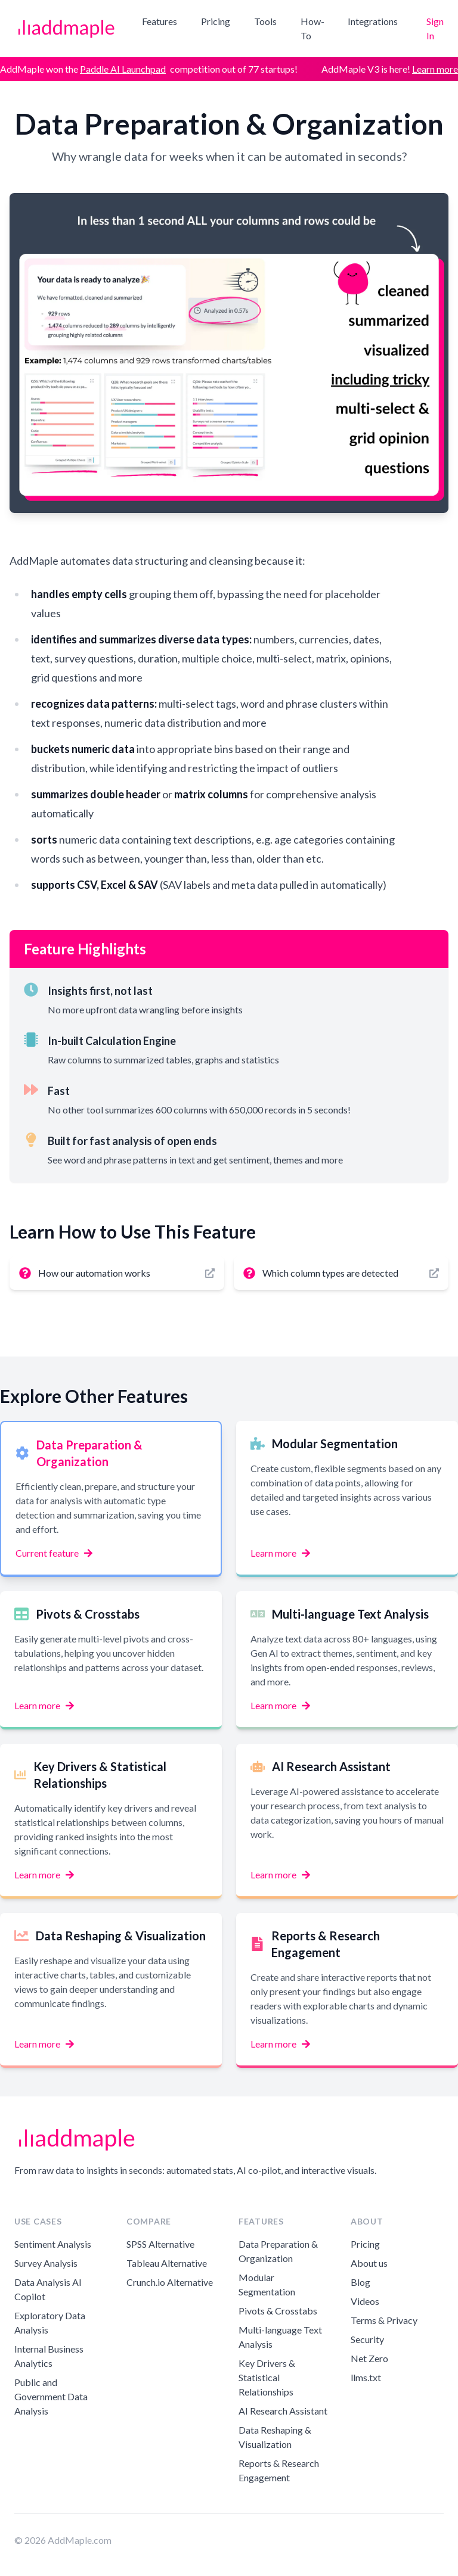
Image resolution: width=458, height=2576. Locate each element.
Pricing (215, 21)
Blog (360, 2282)
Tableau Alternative (166, 2263)
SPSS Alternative (160, 2244)
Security (367, 2339)
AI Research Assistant (283, 2410)
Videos (365, 2301)
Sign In (435, 28)
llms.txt (366, 2377)
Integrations (373, 21)
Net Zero (369, 2358)
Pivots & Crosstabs (278, 2310)
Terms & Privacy (384, 2320)
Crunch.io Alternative (169, 2282)
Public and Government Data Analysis (51, 2396)
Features (159, 21)
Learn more (435, 68)
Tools (265, 21)
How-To (312, 28)
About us (369, 2263)
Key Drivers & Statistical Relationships (267, 2377)
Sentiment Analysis (52, 2244)
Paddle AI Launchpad (123, 68)
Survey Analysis (46, 2263)
